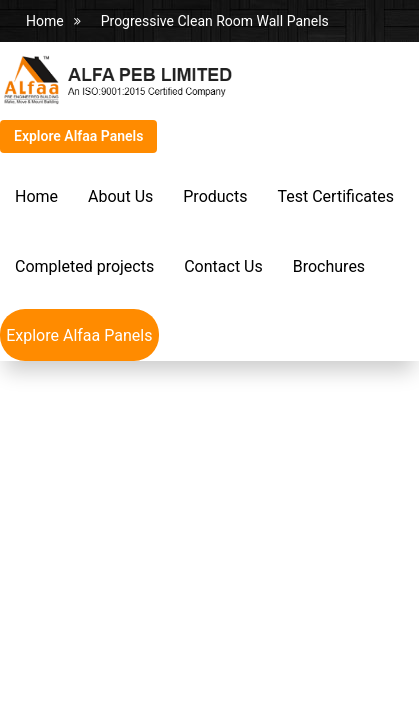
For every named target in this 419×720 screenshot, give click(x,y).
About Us (120, 196)
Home (45, 21)
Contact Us (223, 266)
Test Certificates (335, 196)
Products (215, 196)
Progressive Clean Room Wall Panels (215, 21)
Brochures (329, 266)
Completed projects (84, 266)
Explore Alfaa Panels (78, 136)
